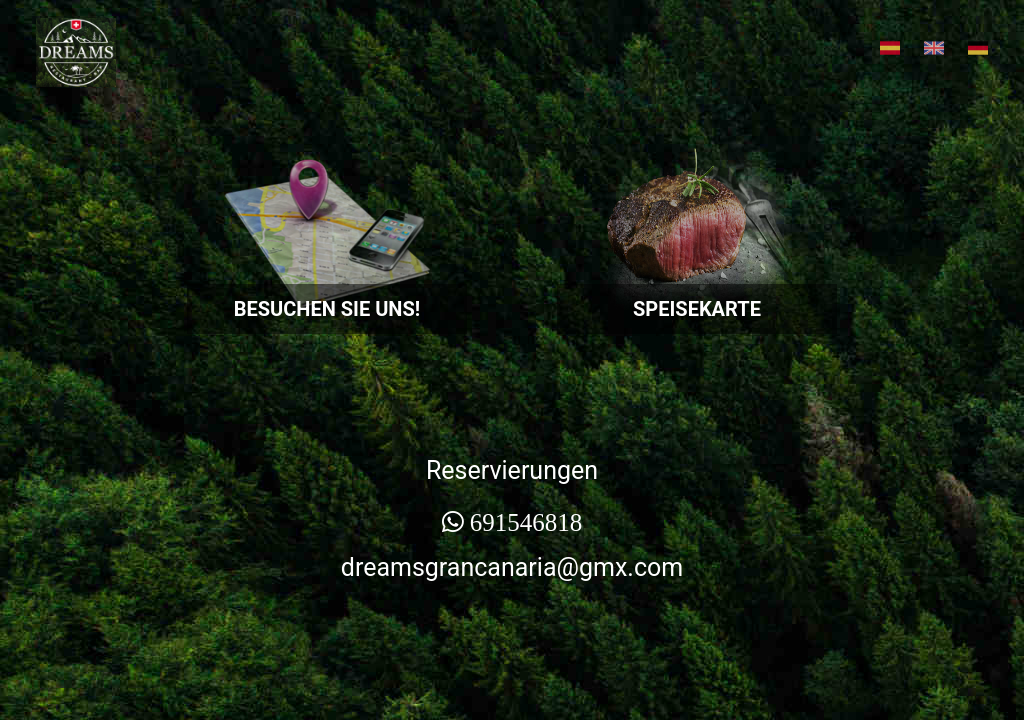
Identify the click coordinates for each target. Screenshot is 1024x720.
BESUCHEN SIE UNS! (327, 309)
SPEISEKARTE (697, 309)
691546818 (526, 521)
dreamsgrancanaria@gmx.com (512, 567)
